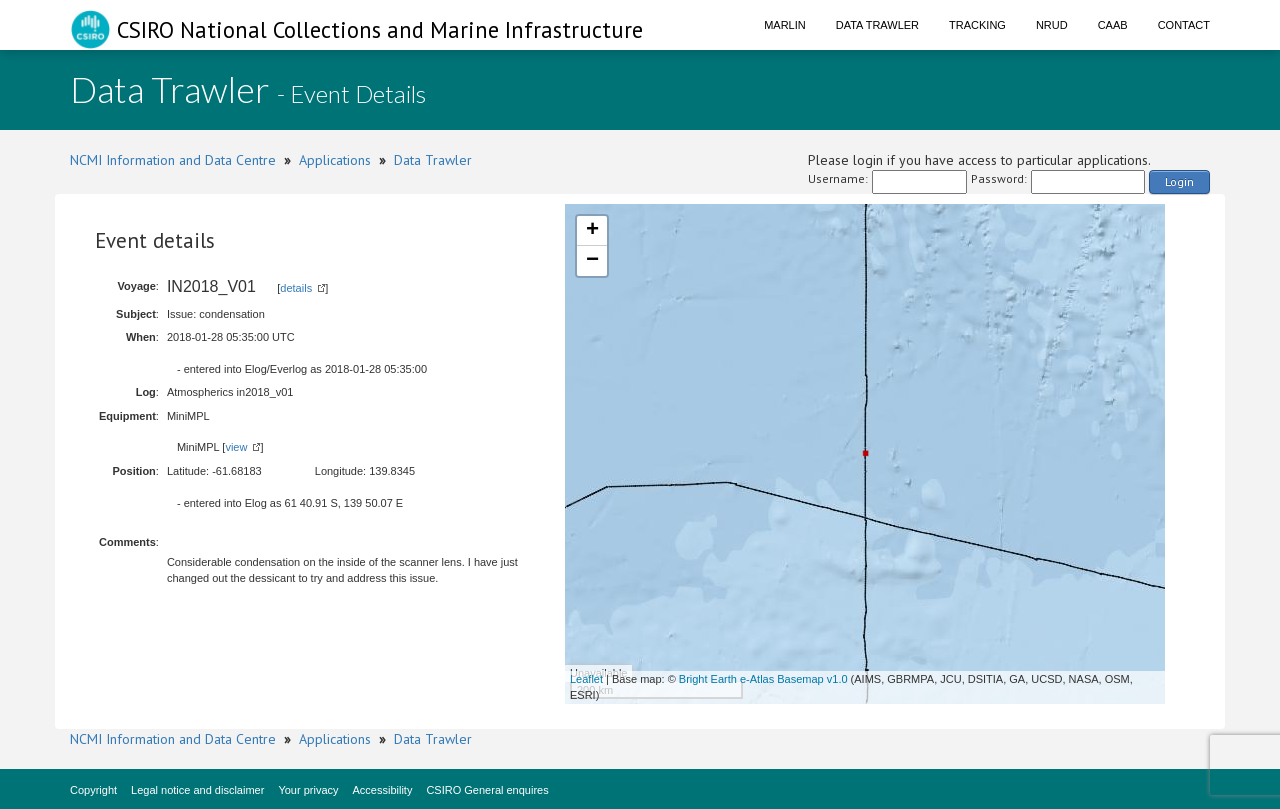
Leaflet (586, 679)
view (236, 447)
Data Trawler (877, 25)
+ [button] (592, 231)
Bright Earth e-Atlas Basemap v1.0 (763, 679)
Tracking (977, 25)
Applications (335, 160)
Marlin (785, 25)
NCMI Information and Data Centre (173, 160)
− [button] (592, 261)
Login (1179, 181)
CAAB (1113, 25)
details (296, 288)
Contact (1184, 25)
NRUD (1052, 25)
